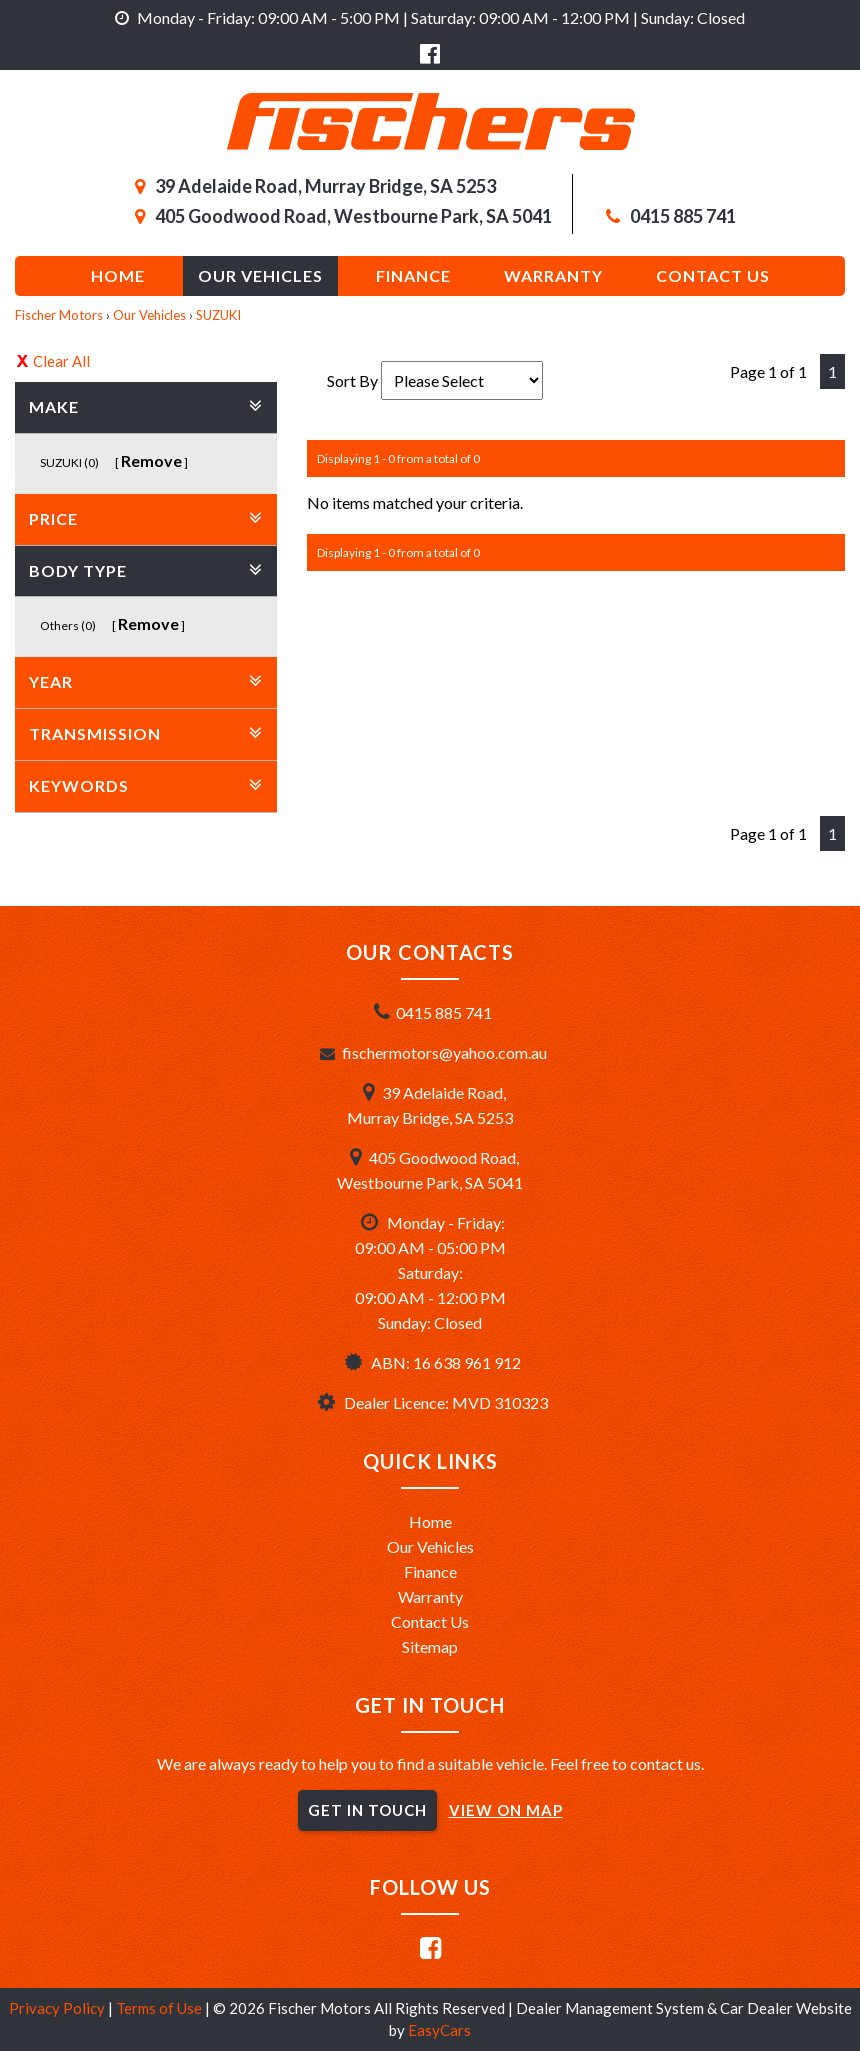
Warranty (553, 275)
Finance (413, 275)
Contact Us (430, 1621)
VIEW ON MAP (506, 1810)
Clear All (61, 361)
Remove (151, 460)
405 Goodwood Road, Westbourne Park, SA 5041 (353, 216)
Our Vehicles (260, 275)
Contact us (713, 275)
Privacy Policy (58, 2008)
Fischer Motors (59, 315)
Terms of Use (160, 2008)
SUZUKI (218, 315)
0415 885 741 (683, 216)
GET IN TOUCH (367, 1810)
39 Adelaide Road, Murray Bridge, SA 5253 (325, 186)
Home (118, 275)
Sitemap (430, 1646)
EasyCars (439, 2030)
